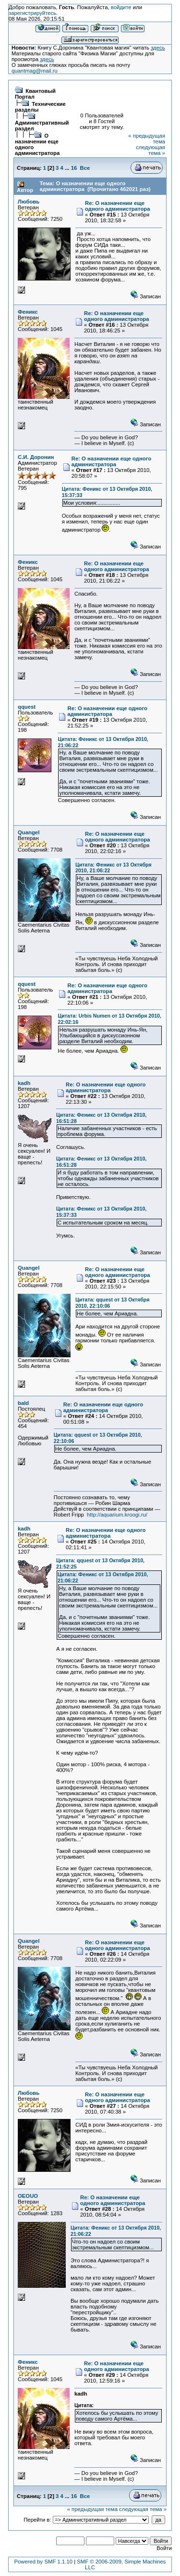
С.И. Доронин (36, 457)
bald (23, 1403)
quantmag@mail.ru (35, 71)
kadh (24, 1083)
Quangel (28, 832)
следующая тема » (150, 150)
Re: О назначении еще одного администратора (117, 206)
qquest (27, 707)
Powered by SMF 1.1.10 (43, 2561)
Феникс (28, 312)
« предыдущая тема (92, 2509)
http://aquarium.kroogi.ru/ (117, 1515)
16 (74, 168)
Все (85, 168)
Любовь (28, 201)
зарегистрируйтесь (32, 13)
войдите (121, 7)
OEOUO (28, 2196)
